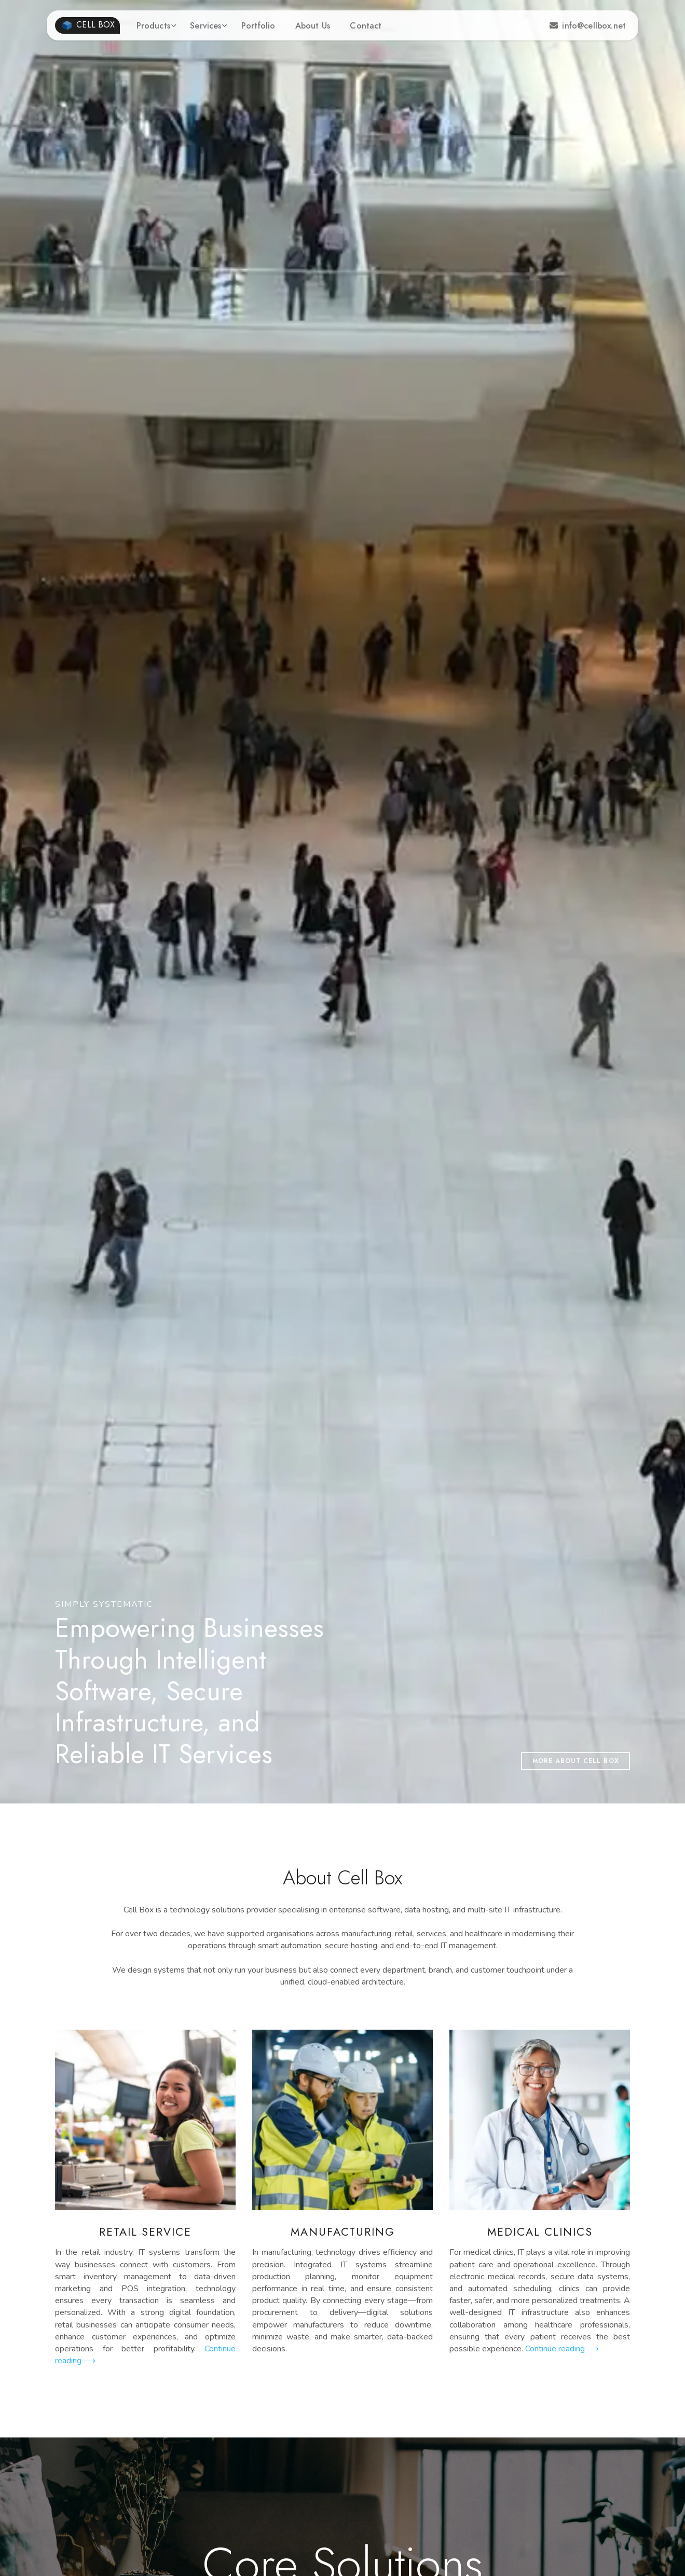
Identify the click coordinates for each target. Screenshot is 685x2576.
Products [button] (153, 26)
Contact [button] (365, 26)
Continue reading (562, 2348)
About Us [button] (312, 26)
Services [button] (205, 26)
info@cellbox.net (588, 26)
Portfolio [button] (258, 26)
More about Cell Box (575, 1761)
